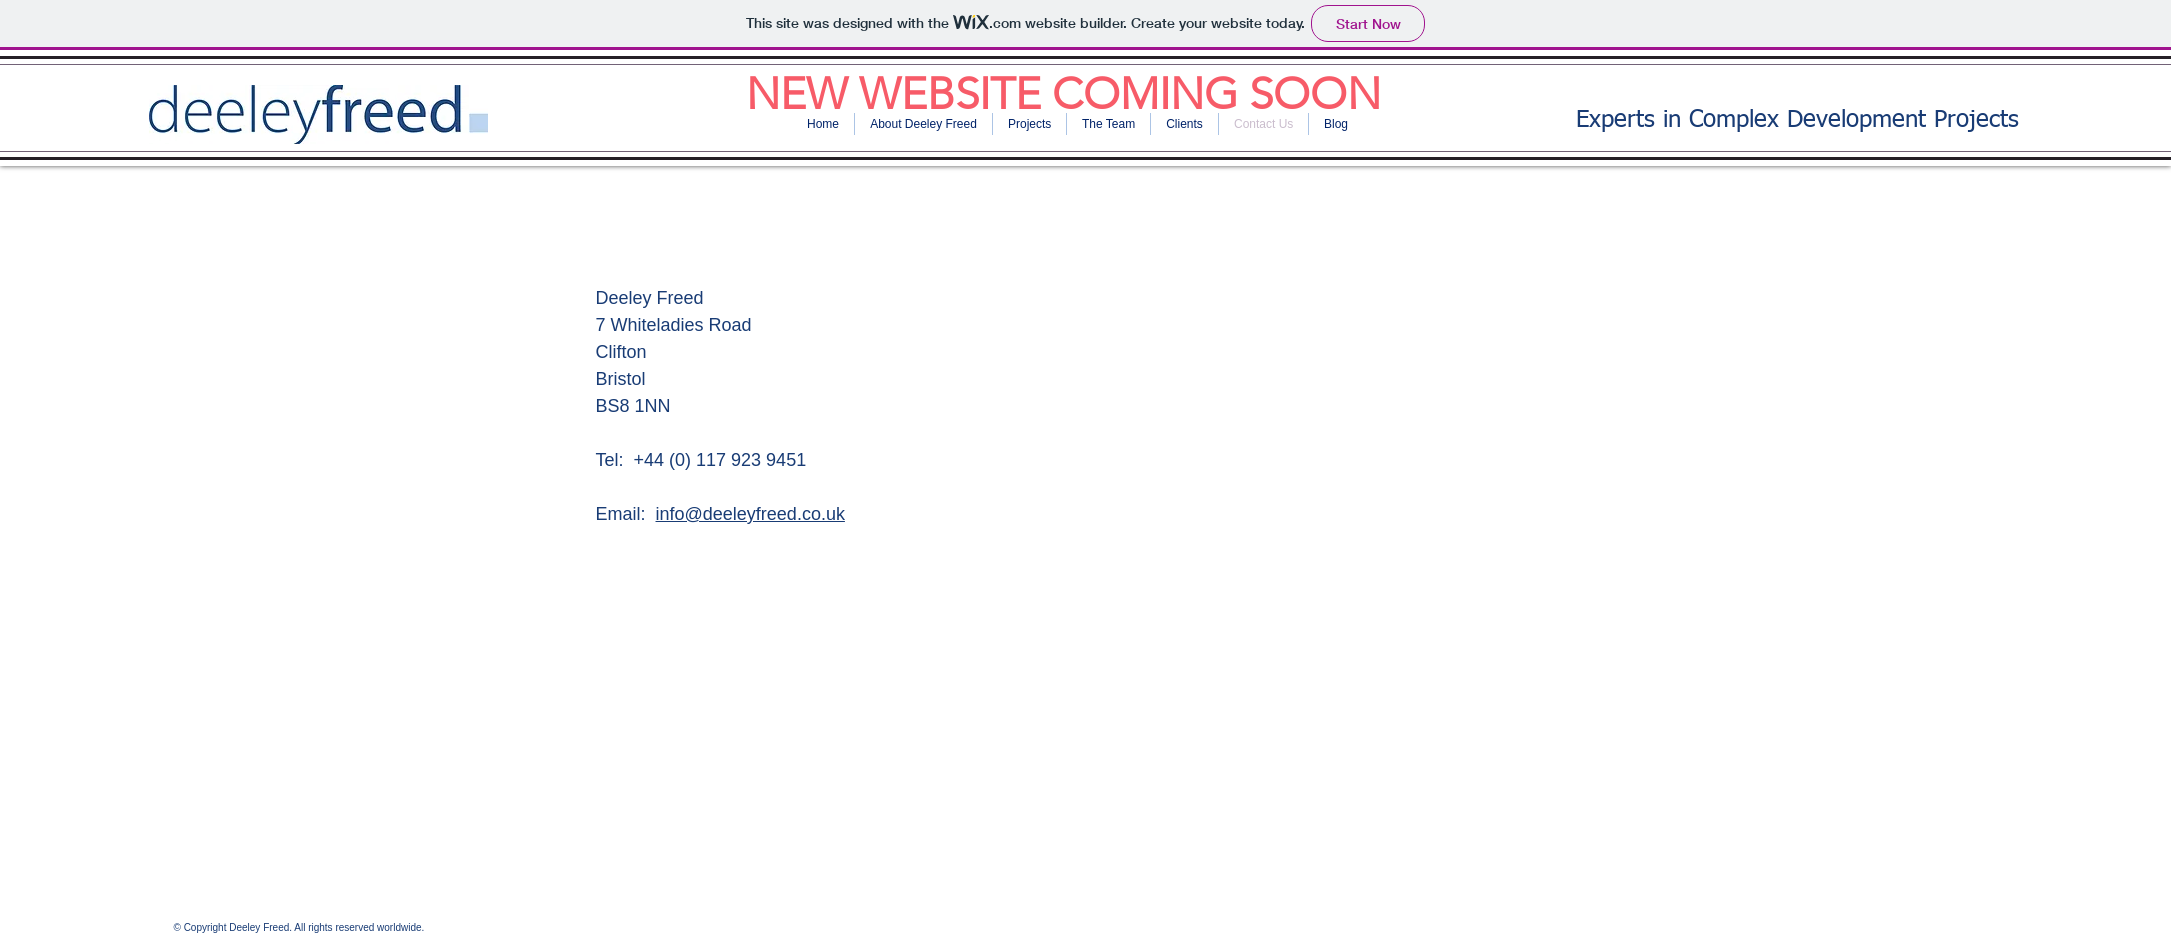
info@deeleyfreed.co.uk (750, 514)
